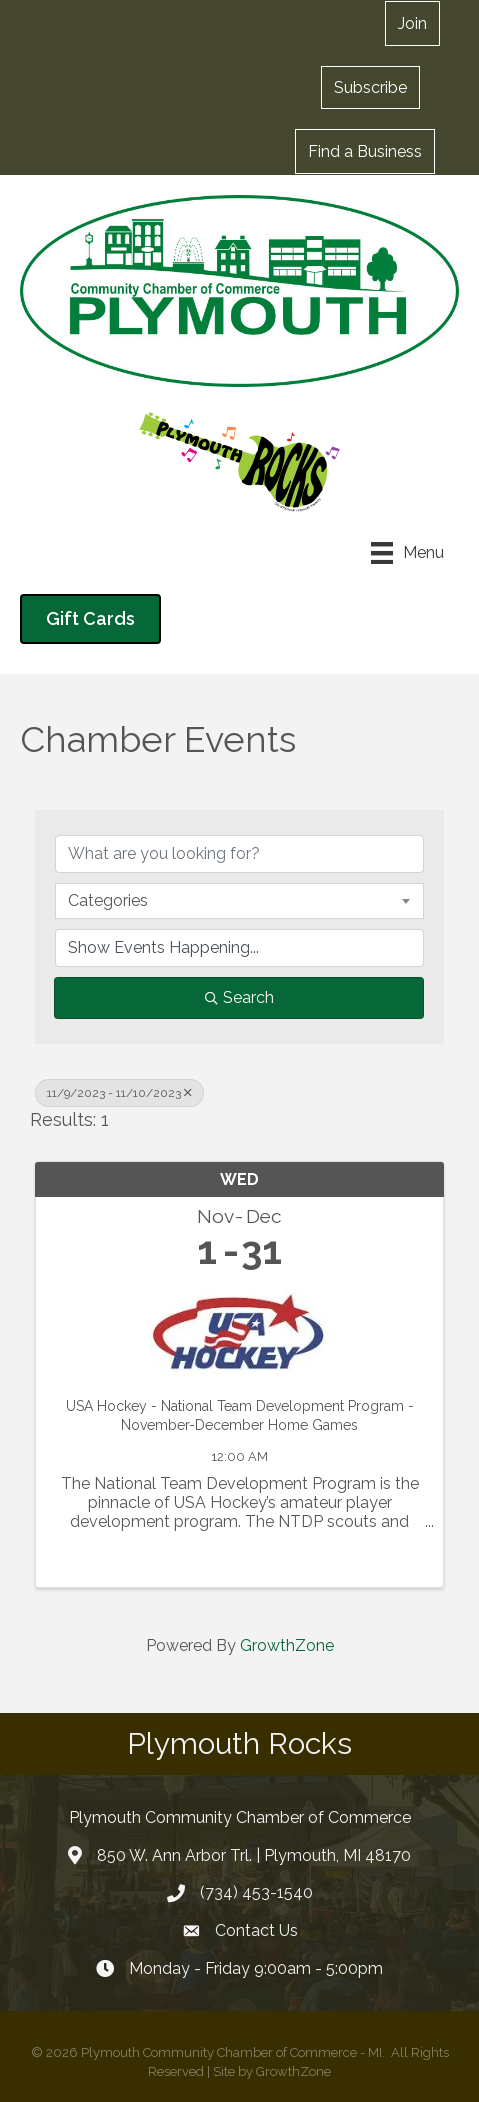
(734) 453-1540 (256, 1892)
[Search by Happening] (239, 948)
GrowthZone (287, 1645)
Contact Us (256, 1930)
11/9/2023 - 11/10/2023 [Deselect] (119, 1093)
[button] (412, 23)
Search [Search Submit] (239, 997)
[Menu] (407, 553)
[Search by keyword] (239, 854)
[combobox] (239, 901)
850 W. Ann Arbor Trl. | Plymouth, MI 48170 (254, 1855)
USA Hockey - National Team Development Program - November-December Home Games (240, 1416)
